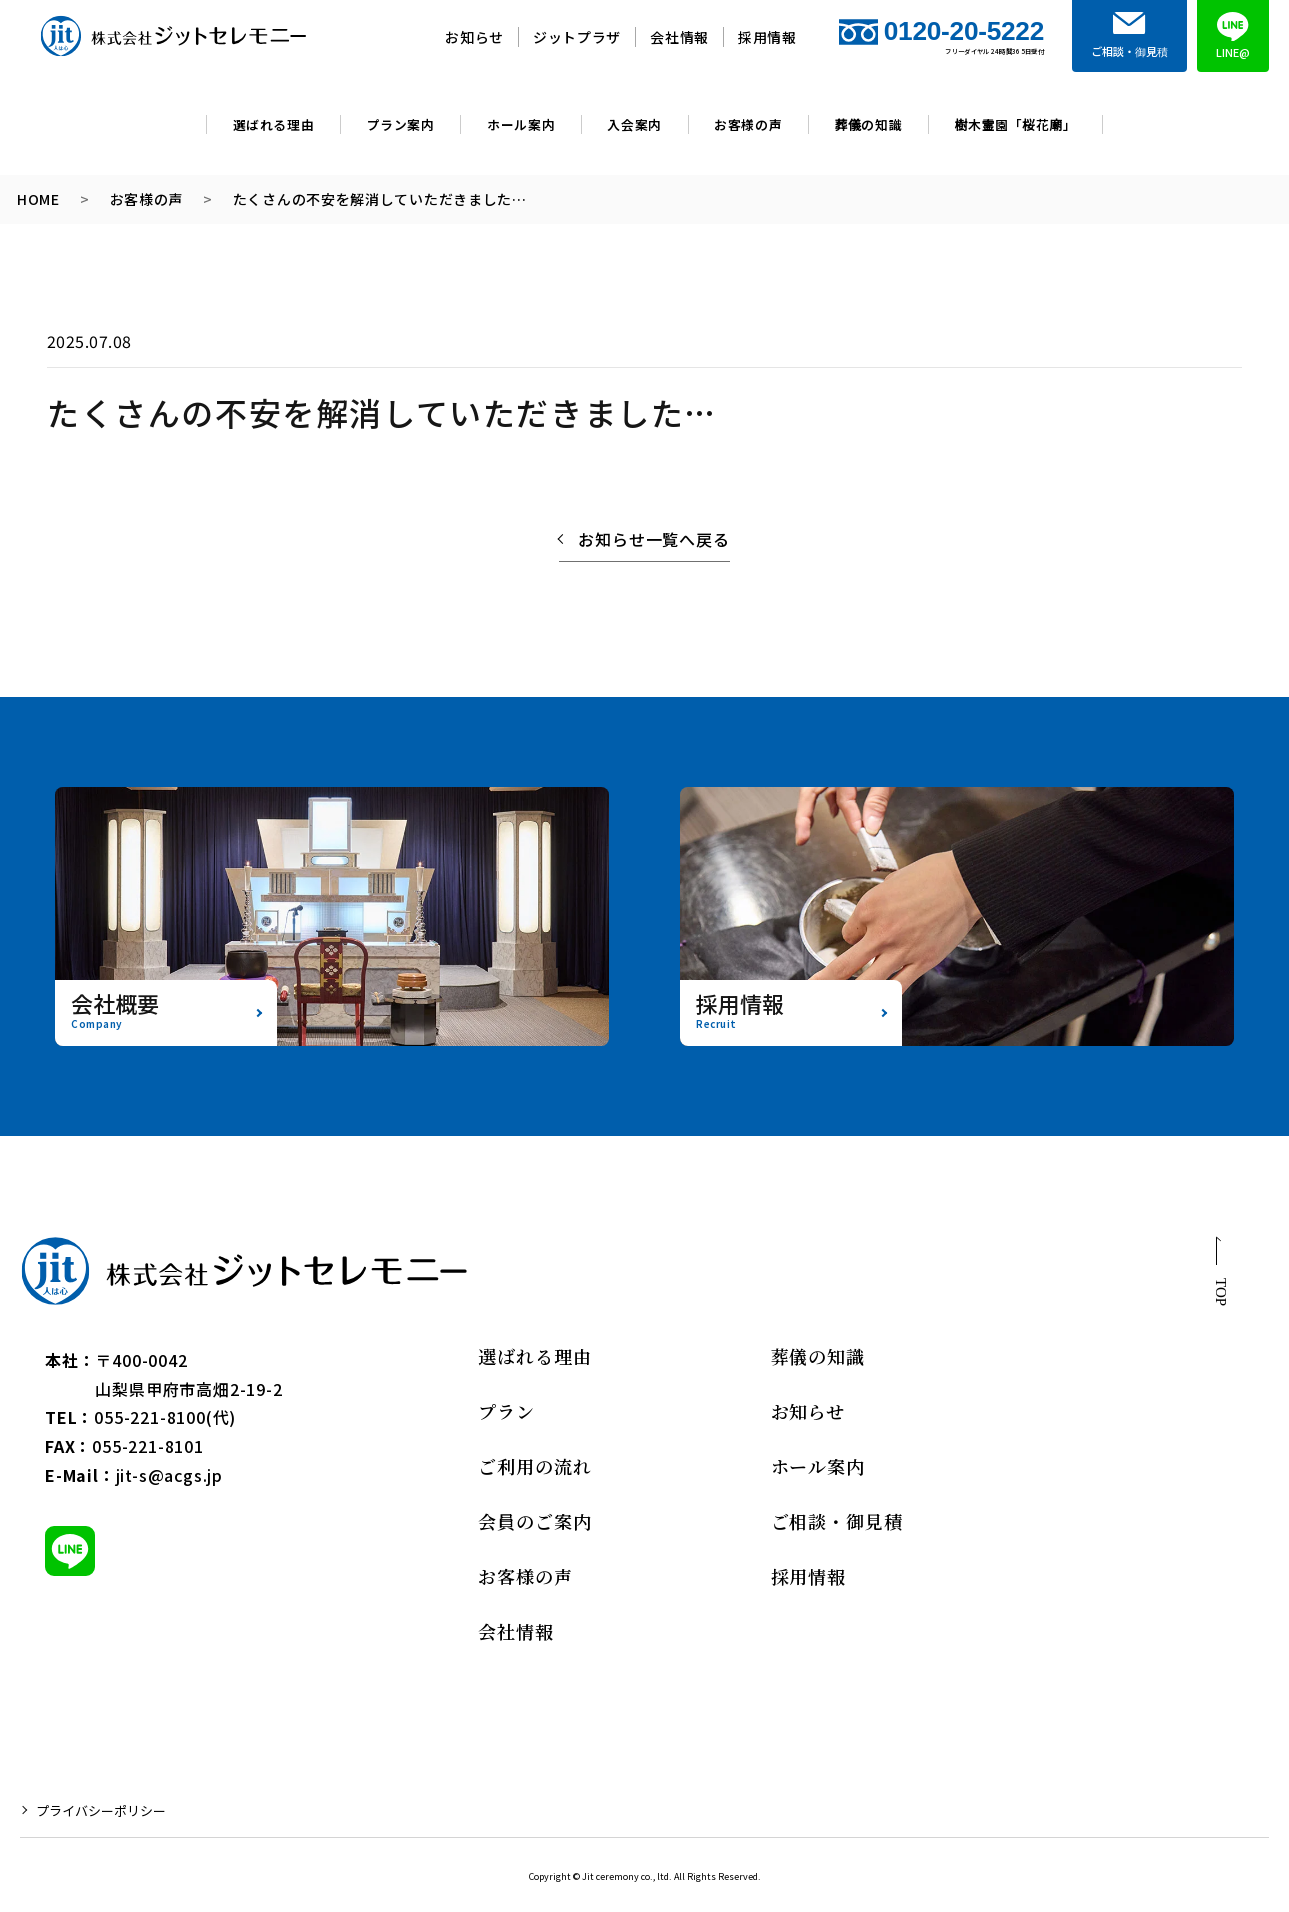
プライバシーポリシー (101, 1810)
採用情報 (767, 37)
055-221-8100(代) (165, 1417)
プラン (506, 1411)
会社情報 (679, 37)
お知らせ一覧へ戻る (653, 539)
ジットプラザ (577, 37)
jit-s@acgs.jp (169, 1475)
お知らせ (474, 37)
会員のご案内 (534, 1521)
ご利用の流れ (534, 1466)
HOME (38, 199)
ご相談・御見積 (837, 1521)
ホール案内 (521, 124)
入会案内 (634, 124)
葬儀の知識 (869, 124)
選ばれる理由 (274, 124)
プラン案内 (401, 124)
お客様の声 (748, 124)
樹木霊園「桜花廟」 (1015, 124)
